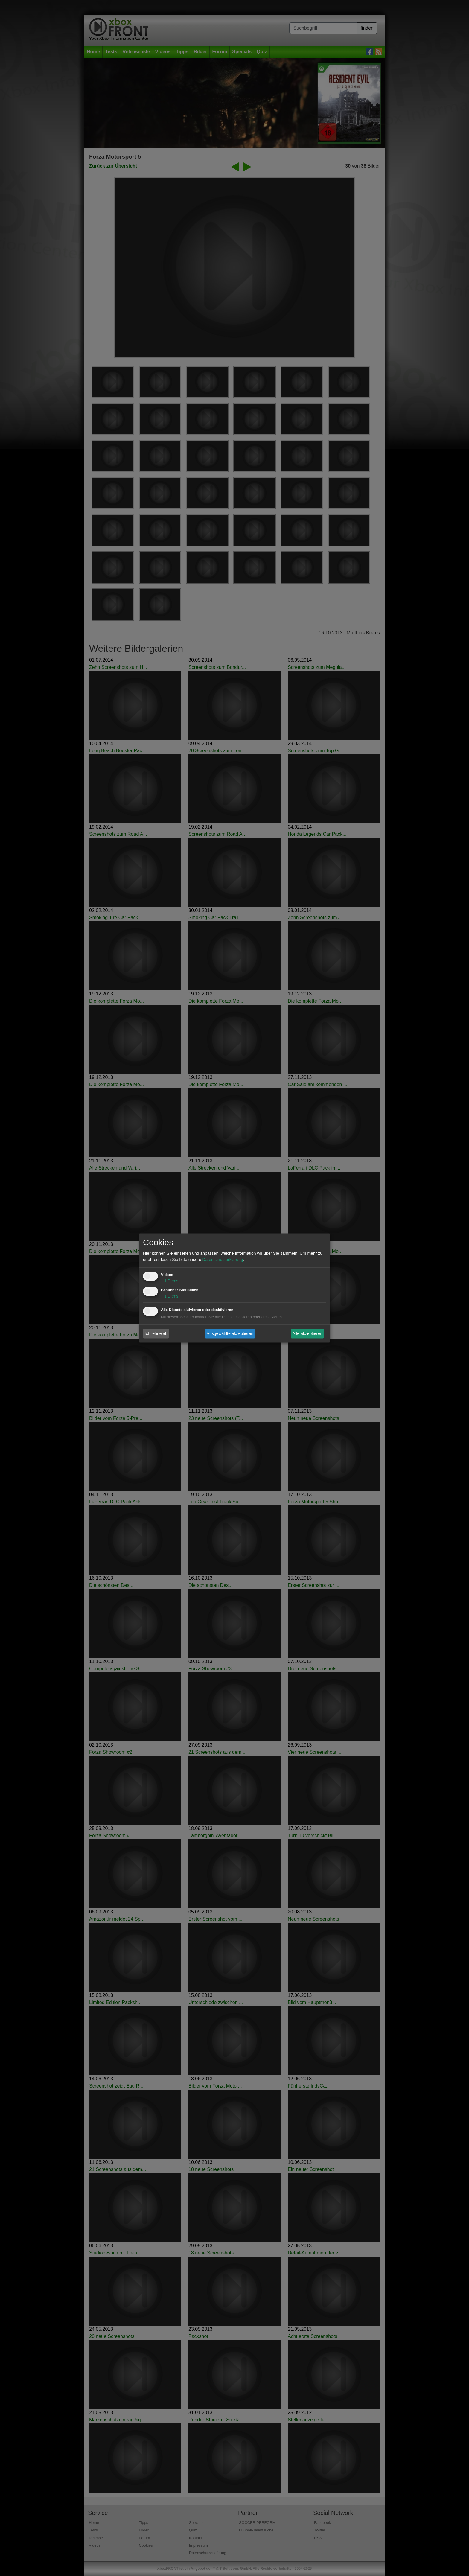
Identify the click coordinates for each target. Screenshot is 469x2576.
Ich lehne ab (156, 1333)
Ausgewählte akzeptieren (230, 1333)
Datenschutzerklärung (222, 1259)
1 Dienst (170, 1281)
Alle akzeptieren (307, 1333)
